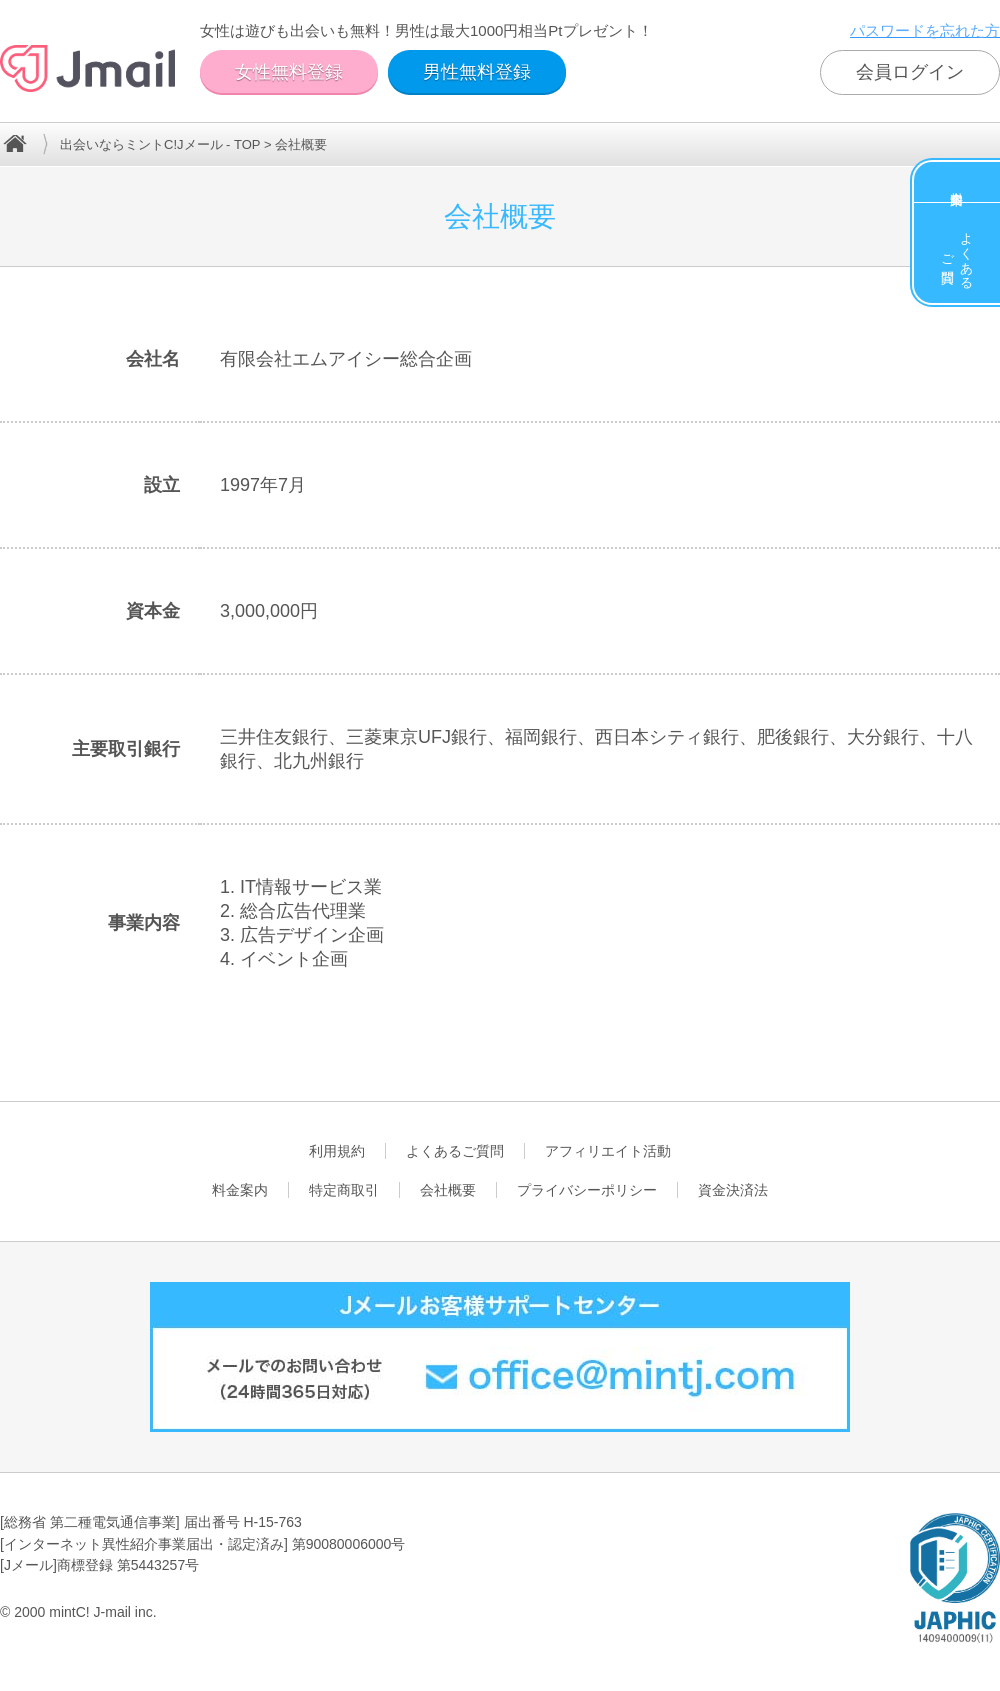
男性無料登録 (477, 72)
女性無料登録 (289, 72)
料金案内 (957, 182)
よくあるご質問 (957, 253)
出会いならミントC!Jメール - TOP (160, 144)
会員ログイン (910, 72)
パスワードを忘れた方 (925, 30)
